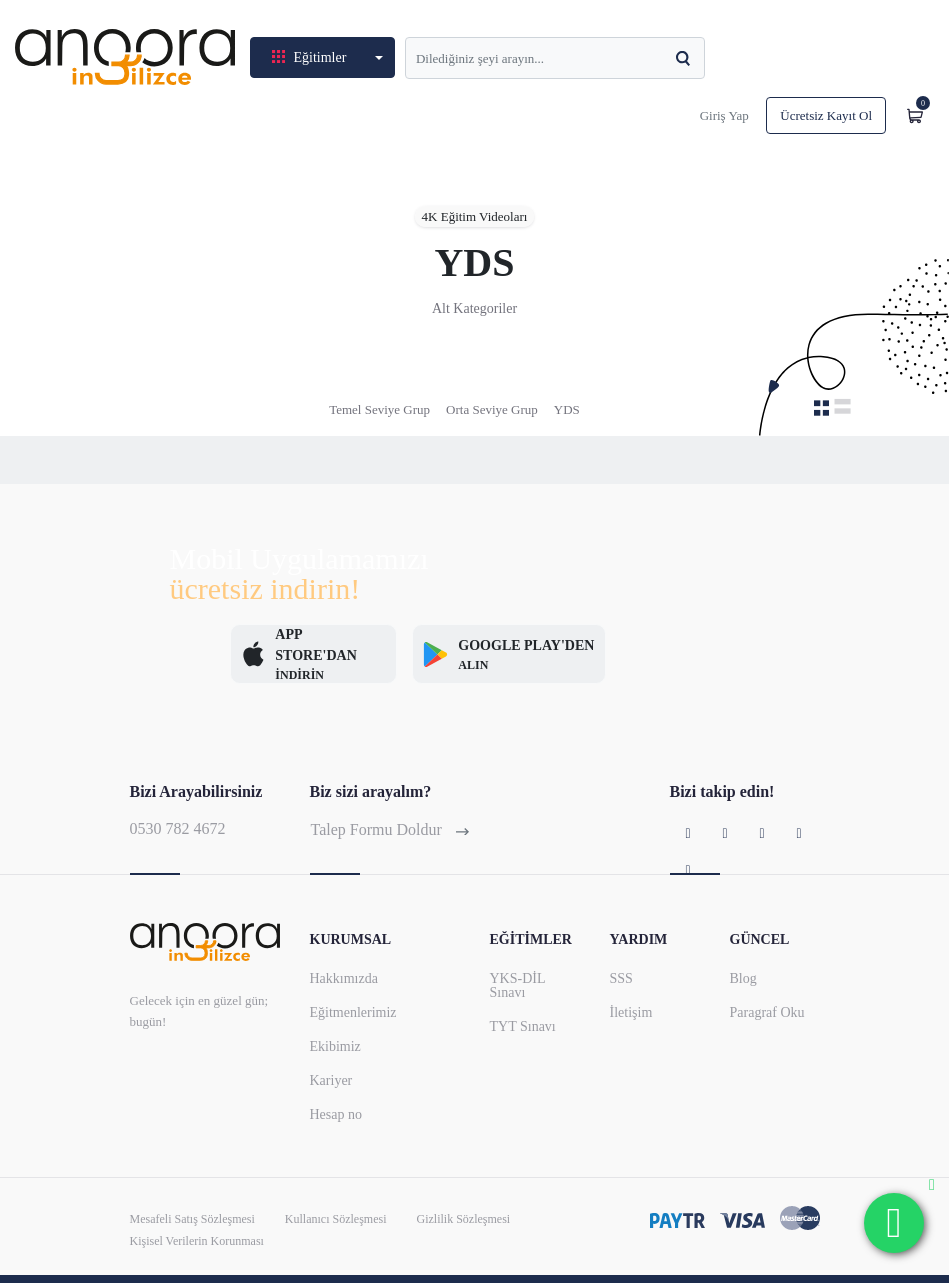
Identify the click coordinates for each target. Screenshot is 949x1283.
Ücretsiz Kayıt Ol (826, 115)
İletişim (631, 1012)
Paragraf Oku (767, 1012)
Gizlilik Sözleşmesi (463, 1219)
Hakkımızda (344, 978)
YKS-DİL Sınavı (517, 985)
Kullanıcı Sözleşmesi (336, 1219)
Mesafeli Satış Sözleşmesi (192, 1219)
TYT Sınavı (523, 1026)
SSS (621, 978)
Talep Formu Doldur (390, 829)
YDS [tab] (567, 409)
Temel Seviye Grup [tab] (379, 409)
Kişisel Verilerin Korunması (197, 1241)
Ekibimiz (335, 1046)
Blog (743, 978)
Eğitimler (311, 57)
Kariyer (331, 1080)
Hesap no (336, 1114)
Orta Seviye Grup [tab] (492, 409)
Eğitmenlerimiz (353, 1012)
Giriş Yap (724, 115)
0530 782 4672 (178, 828)
